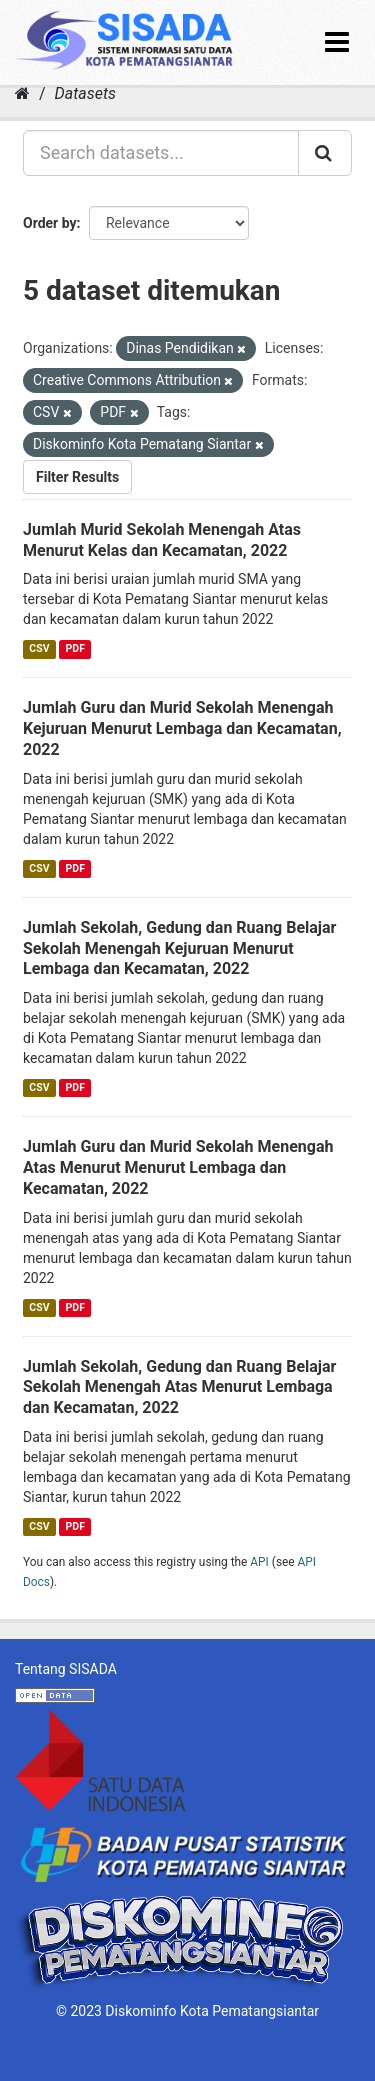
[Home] (22, 93)
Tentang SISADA (66, 1669)
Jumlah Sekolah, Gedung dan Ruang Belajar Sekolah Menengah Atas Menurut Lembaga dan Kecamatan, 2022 (179, 1387)
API (259, 1562)
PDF (75, 648)
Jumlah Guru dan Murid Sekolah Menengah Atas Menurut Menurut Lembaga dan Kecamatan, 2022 (178, 1167)
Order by (50, 223)
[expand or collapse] (337, 42)
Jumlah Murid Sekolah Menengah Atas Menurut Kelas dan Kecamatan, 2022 (162, 540)
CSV (39, 648)
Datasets (85, 93)
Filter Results (77, 477)
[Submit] (325, 153)
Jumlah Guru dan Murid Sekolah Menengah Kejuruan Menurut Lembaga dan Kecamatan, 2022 (182, 728)
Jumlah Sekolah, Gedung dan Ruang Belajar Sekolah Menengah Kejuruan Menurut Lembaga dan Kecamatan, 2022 (179, 948)
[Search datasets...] (161, 153)
